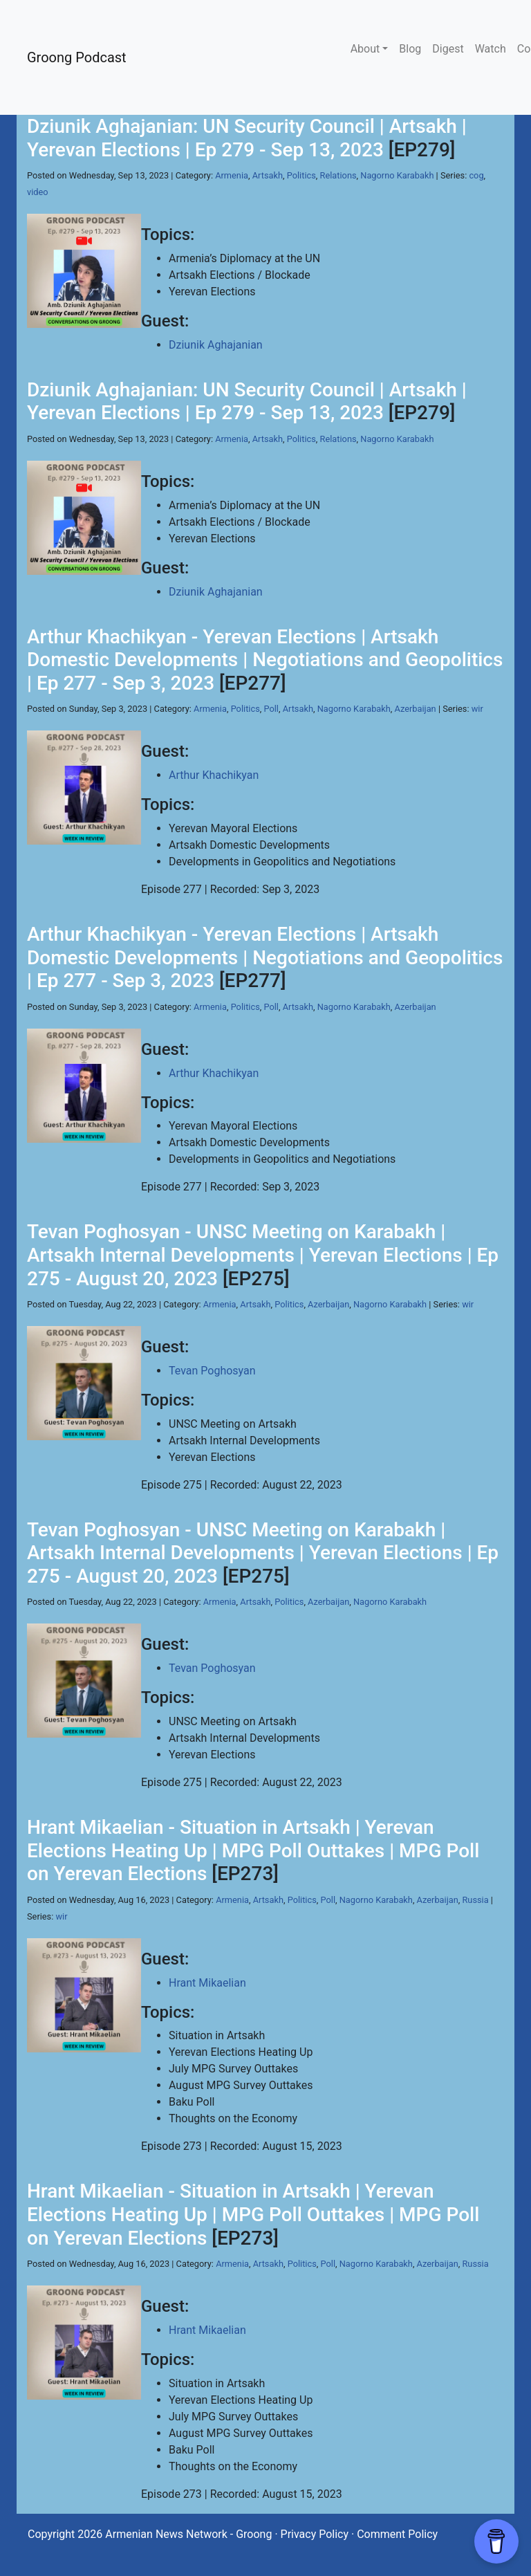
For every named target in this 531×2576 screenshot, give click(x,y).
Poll (271, 708)
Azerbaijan (415, 708)
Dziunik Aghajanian (216, 344)
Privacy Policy (315, 2534)
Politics (301, 175)
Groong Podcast (77, 57)
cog (476, 175)
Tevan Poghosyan (212, 1370)
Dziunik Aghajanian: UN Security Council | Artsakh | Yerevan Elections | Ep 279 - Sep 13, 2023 (247, 138)
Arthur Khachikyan (214, 775)
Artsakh (267, 175)
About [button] (365, 48)
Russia (475, 1900)
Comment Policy (397, 2534)
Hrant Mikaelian (207, 1982)
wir (477, 708)
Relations (338, 175)
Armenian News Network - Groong (188, 2534)
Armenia (231, 175)
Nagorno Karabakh (397, 175)
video (37, 192)
